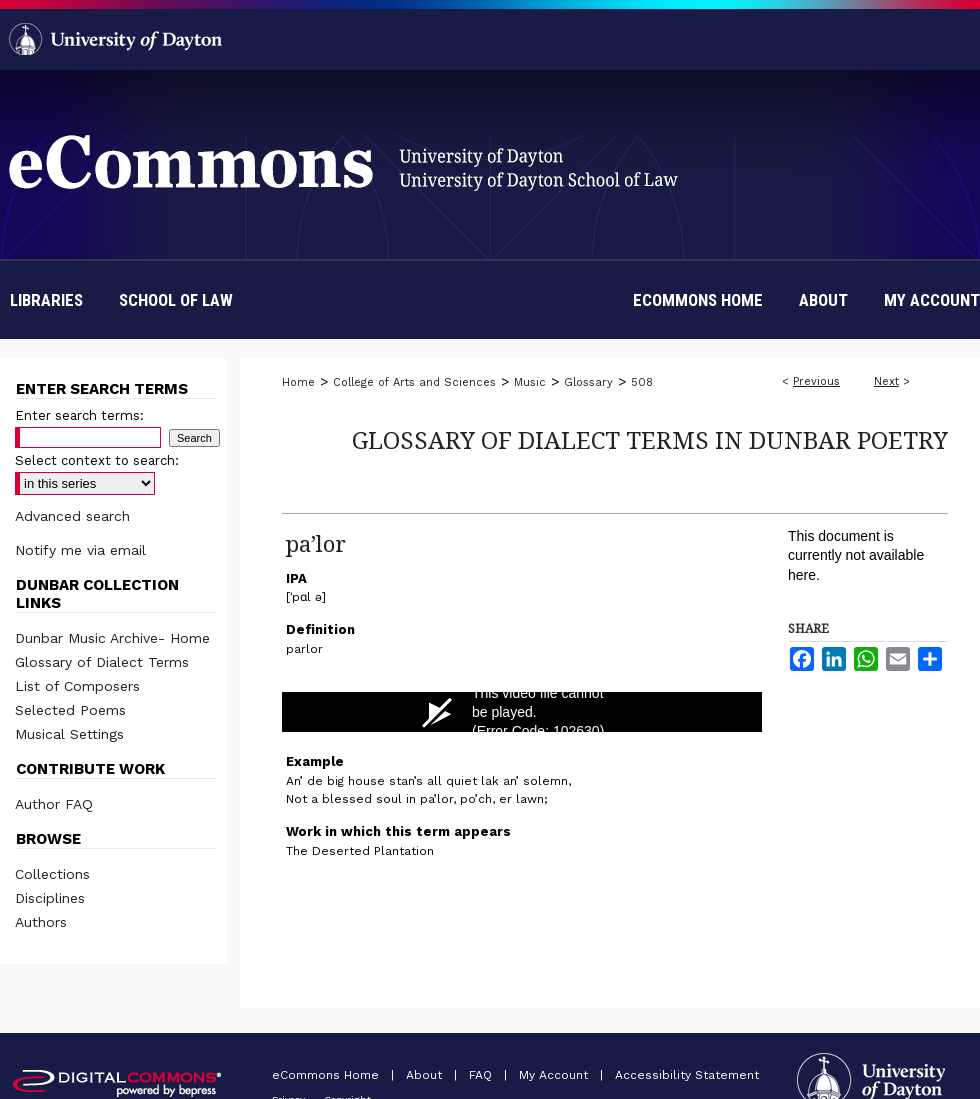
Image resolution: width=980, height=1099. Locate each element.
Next (886, 381)
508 (642, 382)
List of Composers (77, 686)
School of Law (176, 300)
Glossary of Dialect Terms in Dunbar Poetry (650, 439)
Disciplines (50, 898)
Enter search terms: (79, 415)
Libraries (46, 300)
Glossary (588, 382)
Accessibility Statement (687, 1075)
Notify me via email (80, 550)
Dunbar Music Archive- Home (112, 638)
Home (298, 382)
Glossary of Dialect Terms (102, 662)
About (426, 1075)
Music (530, 382)
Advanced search (72, 516)
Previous (816, 381)
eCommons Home (327, 1075)
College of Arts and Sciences (414, 382)
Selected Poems (70, 710)
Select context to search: (97, 460)
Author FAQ (54, 804)
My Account (555, 1075)
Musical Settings (69, 734)
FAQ (482, 1075)
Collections (52, 874)
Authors (41, 922)
